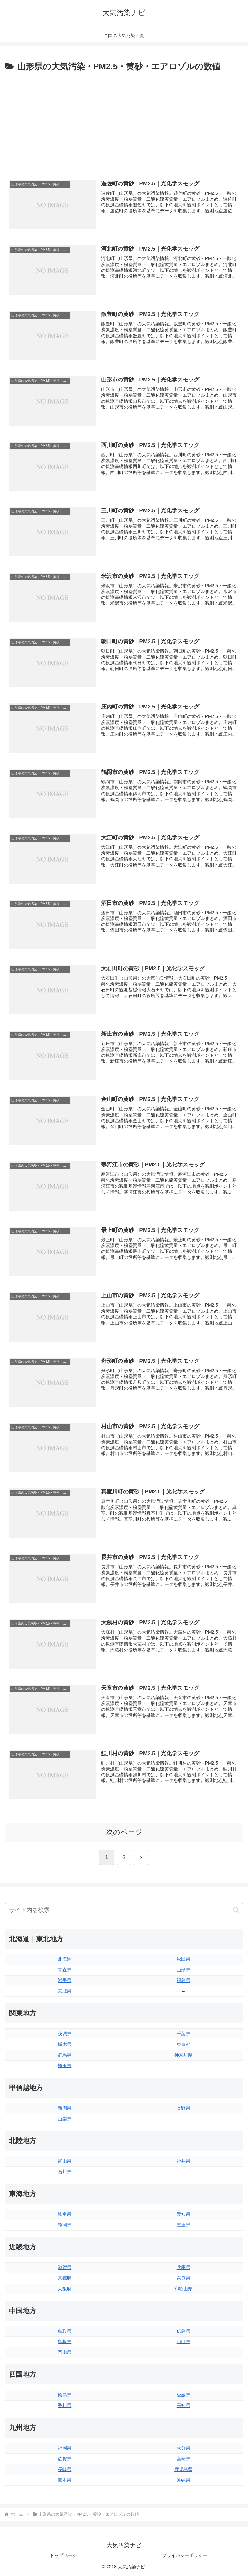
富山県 (64, 2161)
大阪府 (64, 2288)
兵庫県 (183, 2267)
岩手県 (64, 1980)
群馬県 (64, 2054)
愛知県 (183, 2214)
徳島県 (64, 2394)
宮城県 (64, 1991)
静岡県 (64, 2224)
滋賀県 (64, 2267)
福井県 (183, 2161)
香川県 (64, 2405)
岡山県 (64, 2352)
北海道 (64, 1959)
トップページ (63, 2555)
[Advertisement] (124, 122)
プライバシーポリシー (184, 2555)
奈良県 (183, 2278)
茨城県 (64, 2033)
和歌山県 (183, 2288)
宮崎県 (183, 2458)
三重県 (183, 2224)
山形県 (183, 1969)
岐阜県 (64, 2214)
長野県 (183, 2108)
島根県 (64, 2341)
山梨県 (64, 2118)
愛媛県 (183, 2394)
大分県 (183, 2448)
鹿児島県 (183, 2469)
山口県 (183, 2341)
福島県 (183, 1980)
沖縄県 (183, 2479)
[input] (124, 1910)
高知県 (183, 2405)
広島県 (183, 2331)
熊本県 (64, 2479)
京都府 (64, 2278)
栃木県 (64, 2044)
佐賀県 (64, 2458)
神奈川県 (183, 2054)
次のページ (124, 1832)
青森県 (64, 1969)
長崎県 (64, 2469)
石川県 (64, 2171)
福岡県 (64, 2448)
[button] (236, 1910)
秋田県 (183, 1959)
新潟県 (64, 2108)
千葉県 (183, 2033)
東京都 (183, 2044)
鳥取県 (64, 2331)
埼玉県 (64, 2065)
